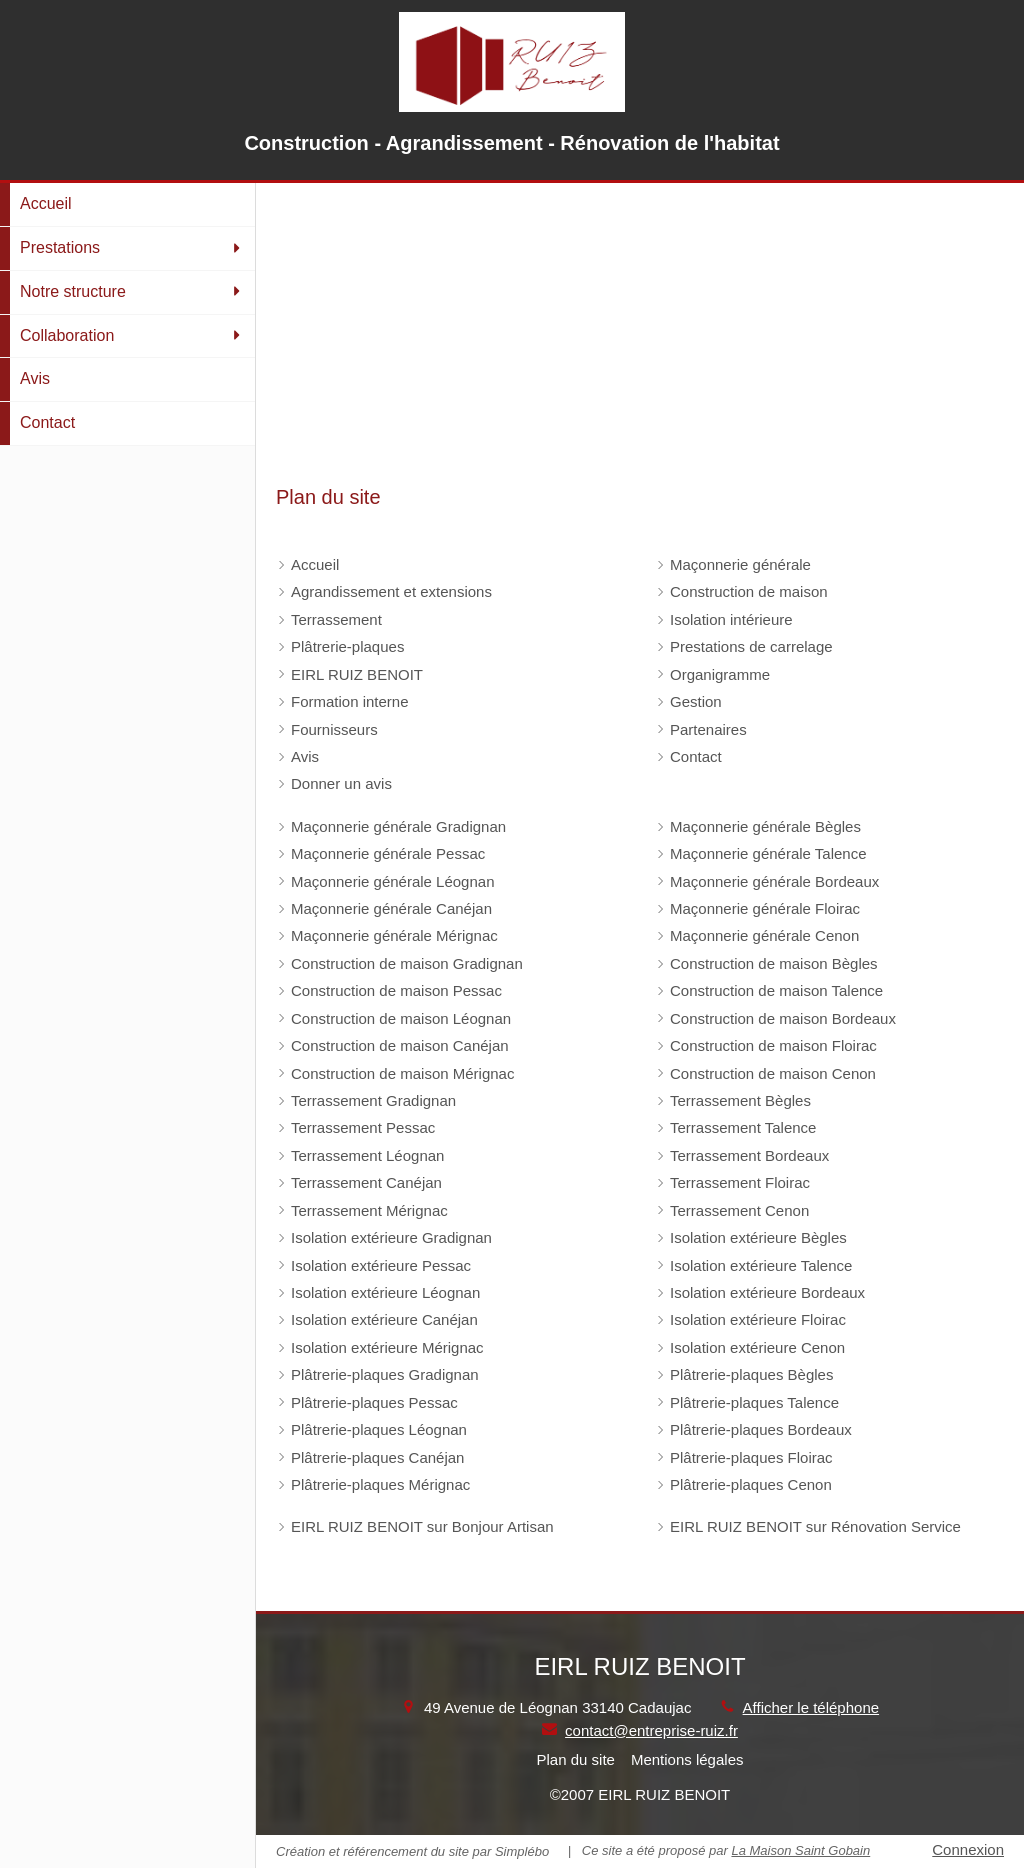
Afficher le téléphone (811, 1707)
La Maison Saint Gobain (800, 1850)
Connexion (968, 1849)
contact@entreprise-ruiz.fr (651, 1730)
